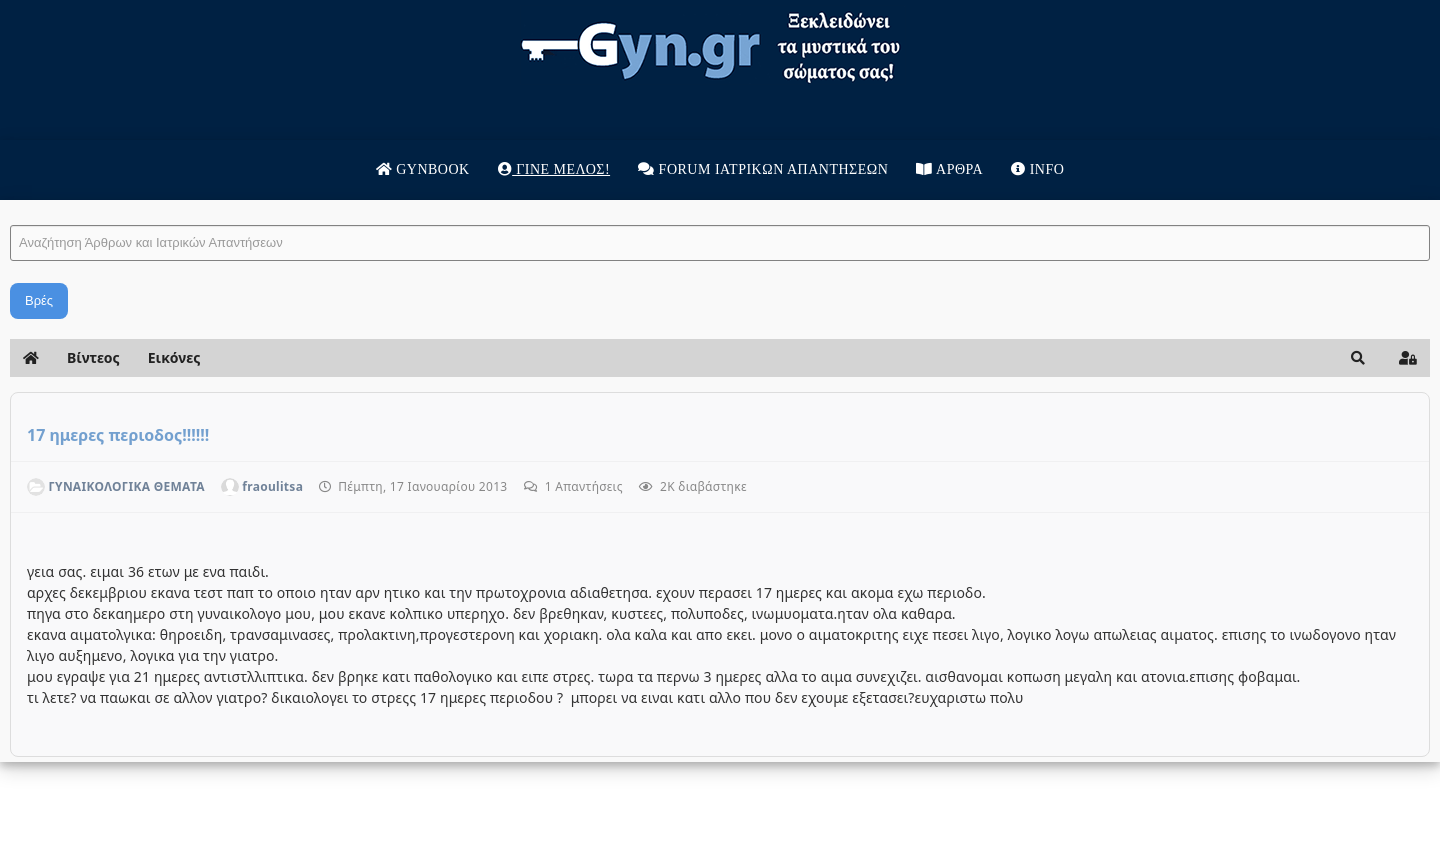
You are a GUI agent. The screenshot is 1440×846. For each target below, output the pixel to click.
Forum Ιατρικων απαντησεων (763, 169)
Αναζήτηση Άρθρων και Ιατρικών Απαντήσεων (10, 205)
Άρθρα (949, 169)
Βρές (39, 300)
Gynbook (423, 169)
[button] (1358, 358)
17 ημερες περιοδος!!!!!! (118, 435)
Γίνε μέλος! (554, 169)
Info (1037, 169)
